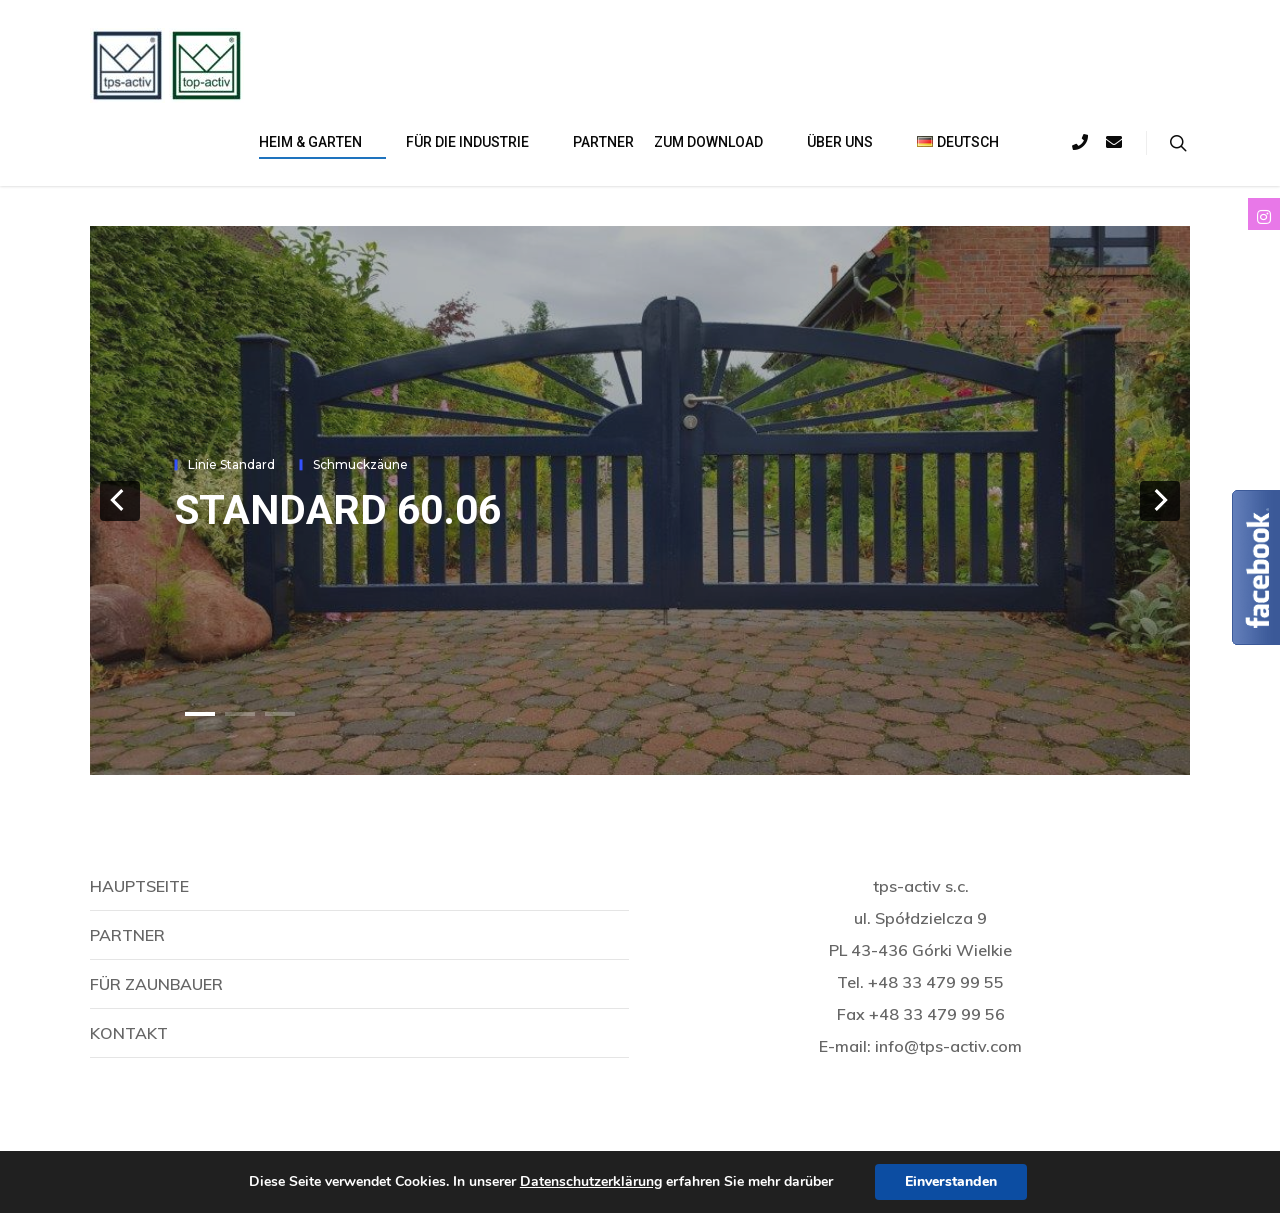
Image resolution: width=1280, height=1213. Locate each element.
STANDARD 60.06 (338, 510)
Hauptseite (139, 886)
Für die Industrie (475, 143)
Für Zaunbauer (156, 984)
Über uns (848, 143)
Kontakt (129, 1033)
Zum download (716, 143)
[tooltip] (1264, 214)
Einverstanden (951, 1181)
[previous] (120, 501)
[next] (1160, 501)
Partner (603, 142)
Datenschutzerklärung (591, 1181)
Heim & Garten (318, 143)
